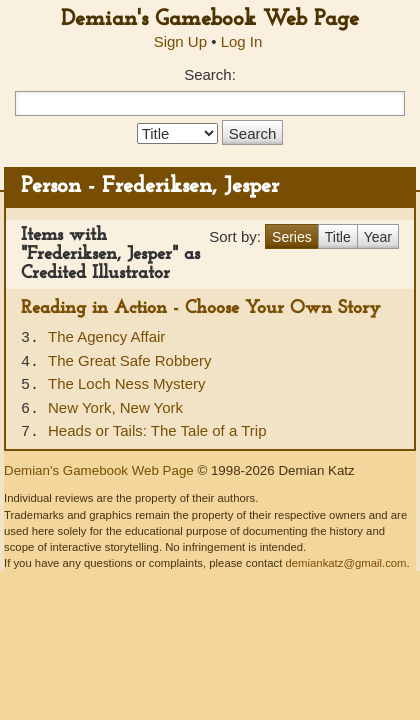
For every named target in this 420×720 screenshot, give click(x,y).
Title (338, 237)
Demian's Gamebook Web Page (210, 19)
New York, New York (115, 407)
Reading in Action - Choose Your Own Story (201, 308)
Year (378, 237)
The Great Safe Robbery (129, 360)
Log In (242, 41)
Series (292, 237)
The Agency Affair (106, 336)
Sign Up (180, 41)
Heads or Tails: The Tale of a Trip (157, 430)
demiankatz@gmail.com (345, 563)
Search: (210, 74)
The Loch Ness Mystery (127, 383)
